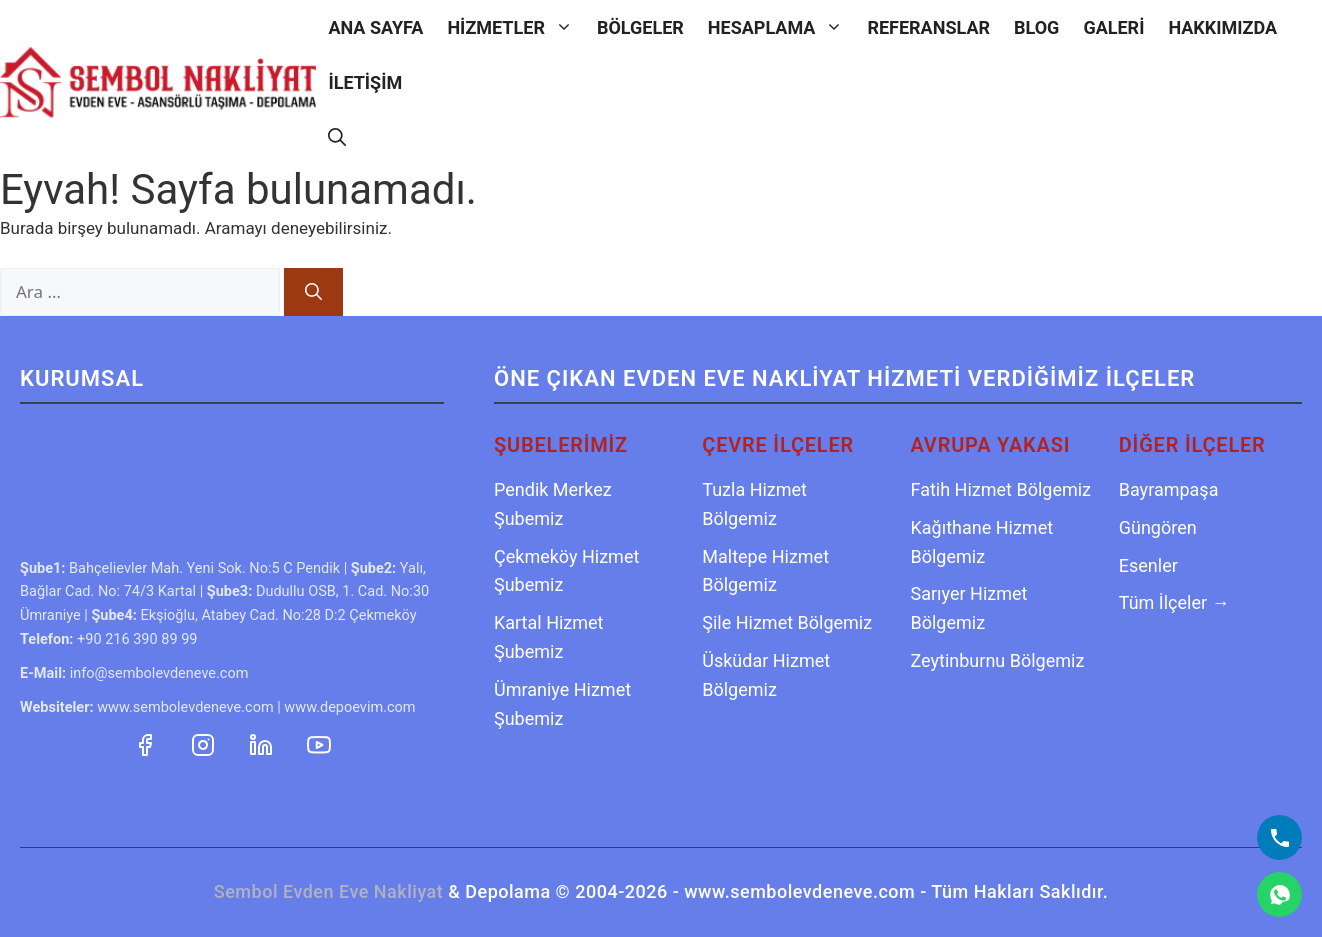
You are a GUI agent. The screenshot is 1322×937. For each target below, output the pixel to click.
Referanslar (928, 27)
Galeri (1113, 27)
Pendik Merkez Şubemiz (553, 504)
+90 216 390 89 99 (137, 639)
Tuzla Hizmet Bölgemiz (754, 504)
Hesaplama (782, 27)
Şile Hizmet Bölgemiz (787, 622)
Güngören (1158, 527)
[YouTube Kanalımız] (319, 743)
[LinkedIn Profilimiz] (263, 743)
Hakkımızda (1222, 27)
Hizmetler (516, 27)
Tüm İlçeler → (1174, 602)
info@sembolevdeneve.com (159, 673)
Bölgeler (640, 27)
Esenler (1148, 565)
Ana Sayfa (375, 27)
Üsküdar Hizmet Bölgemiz (766, 675)
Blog (1036, 27)
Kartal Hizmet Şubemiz (549, 637)
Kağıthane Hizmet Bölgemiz (982, 542)
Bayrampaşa (1169, 489)
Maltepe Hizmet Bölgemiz (765, 571)
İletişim (365, 82)
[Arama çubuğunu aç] (337, 137)
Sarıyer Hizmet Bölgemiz (969, 608)
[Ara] (313, 292)
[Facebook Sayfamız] (147, 743)
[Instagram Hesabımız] (205, 743)
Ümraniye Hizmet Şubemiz (562, 704)
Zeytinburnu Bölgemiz (998, 660)
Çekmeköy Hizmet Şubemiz (566, 571)
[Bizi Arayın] (1279, 837)
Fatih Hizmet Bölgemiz (1001, 489)
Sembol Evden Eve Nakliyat (328, 891)
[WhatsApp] (1279, 894)
